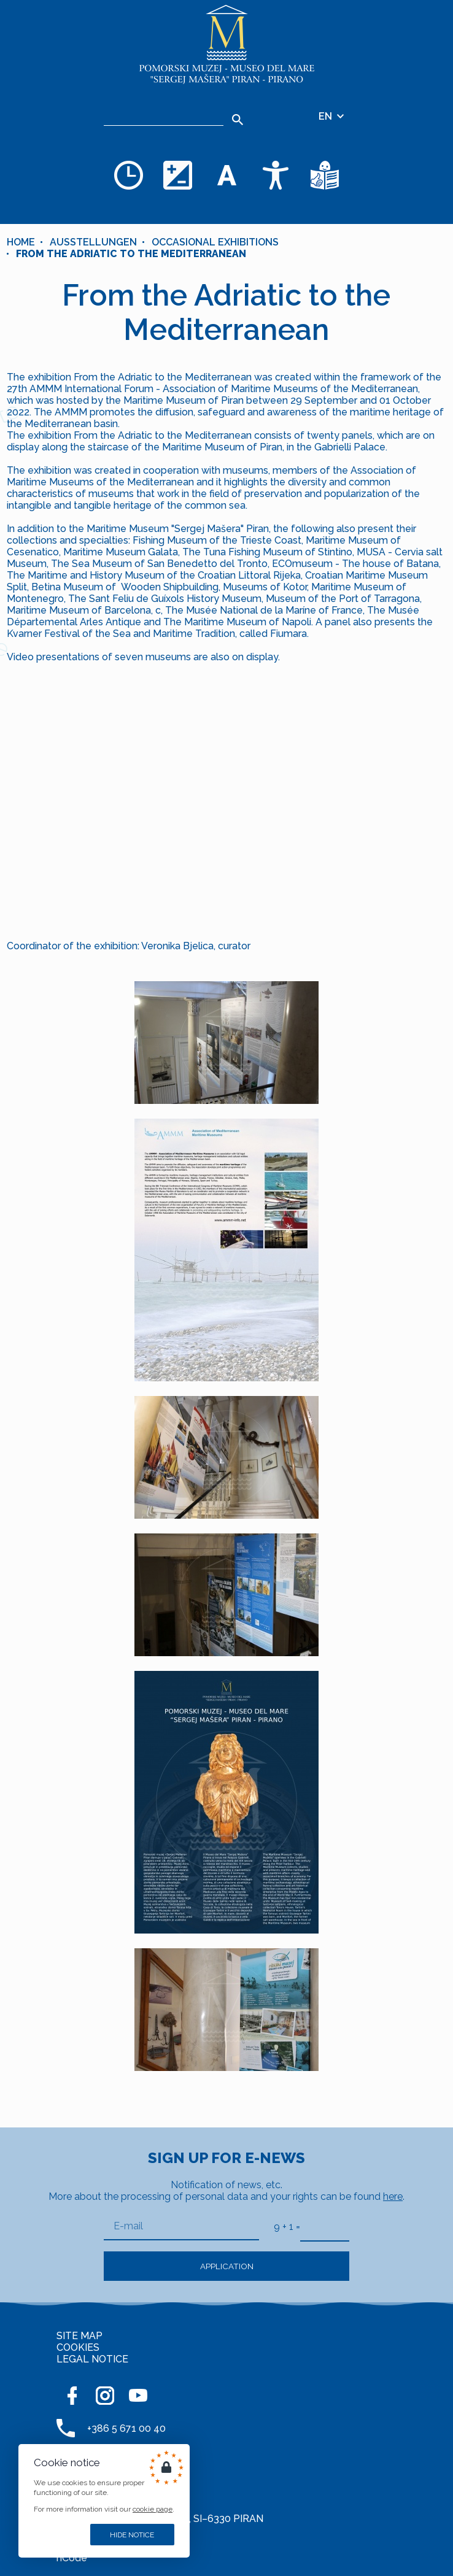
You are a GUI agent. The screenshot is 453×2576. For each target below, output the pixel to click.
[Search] (163, 116)
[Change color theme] (177, 174)
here (393, 2196)
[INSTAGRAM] (105, 2395)
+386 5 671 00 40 (126, 2428)
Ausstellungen (93, 242)
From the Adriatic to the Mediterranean (131, 254)
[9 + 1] (324, 2227)
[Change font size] (226, 174)
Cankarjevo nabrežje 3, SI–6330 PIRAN (175, 2518)
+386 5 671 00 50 (126, 2458)
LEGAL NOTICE (92, 2359)
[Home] (226, 44)
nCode (71, 2558)
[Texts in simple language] (324, 174)
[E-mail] (181, 2226)
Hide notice (132, 2535)
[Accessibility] (275, 174)
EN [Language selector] (332, 116)
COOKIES (77, 2347)
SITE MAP (79, 2336)
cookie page (152, 2509)
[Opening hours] (128, 174)
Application (227, 2266)
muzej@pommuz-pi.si (137, 2488)
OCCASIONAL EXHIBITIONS (215, 242)
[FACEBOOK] (71, 2395)
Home (21, 242)
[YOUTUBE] (138, 2395)
